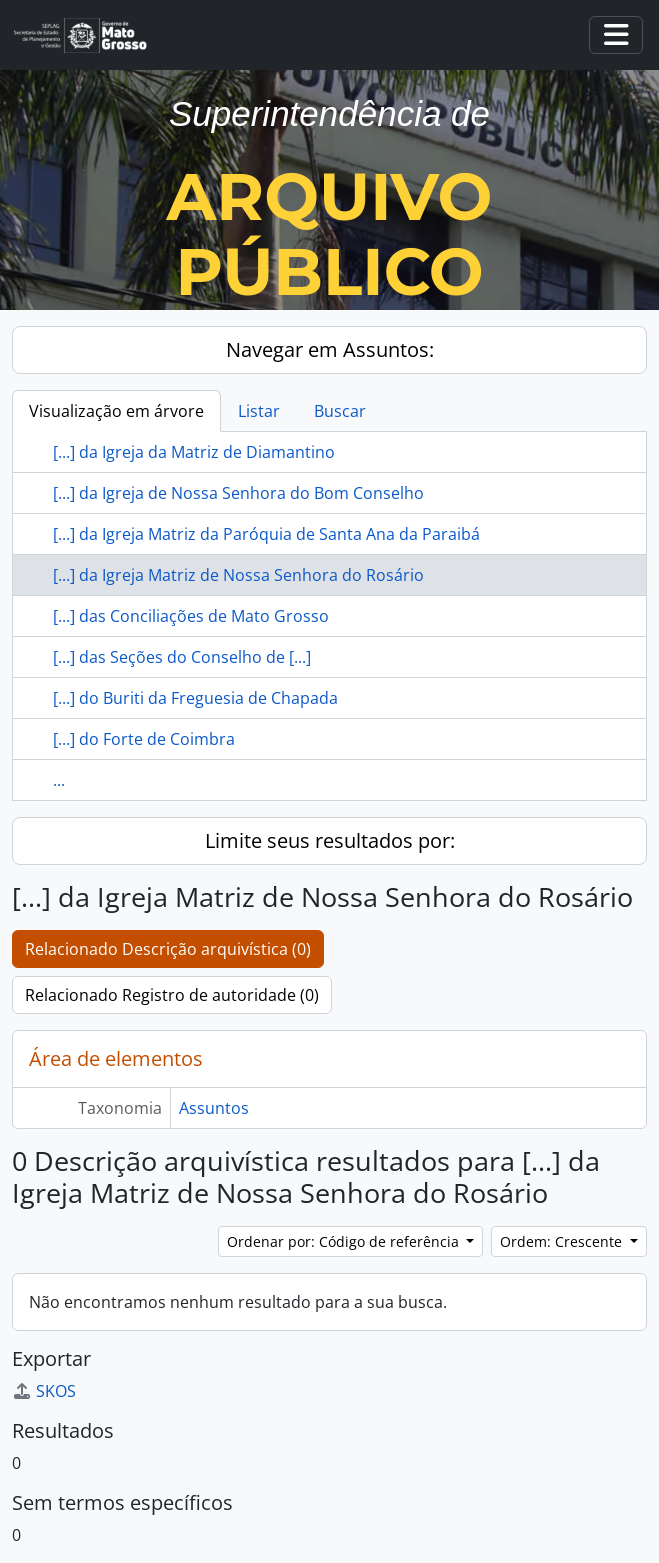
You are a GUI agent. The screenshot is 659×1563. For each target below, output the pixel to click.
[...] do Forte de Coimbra (144, 739)
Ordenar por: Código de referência (345, 1241)
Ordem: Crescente (563, 1241)
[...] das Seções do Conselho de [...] (182, 657)
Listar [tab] (259, 411)
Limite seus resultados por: (330, 840)
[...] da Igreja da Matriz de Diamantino (194, 452)
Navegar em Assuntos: (330, 349)
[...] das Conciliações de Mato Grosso (191, 616)
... (59, 780)
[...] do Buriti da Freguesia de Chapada (195, 698)
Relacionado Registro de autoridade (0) (172, 995)
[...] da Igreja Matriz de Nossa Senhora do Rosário (238, 575)
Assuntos (214, 1108)
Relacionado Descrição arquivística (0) (168, 949)
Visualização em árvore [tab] (116, 411)
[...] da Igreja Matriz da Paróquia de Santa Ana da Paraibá (266, 534)
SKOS (44, 1391)
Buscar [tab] (340, 411)
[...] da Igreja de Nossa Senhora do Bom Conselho (238, 493)
